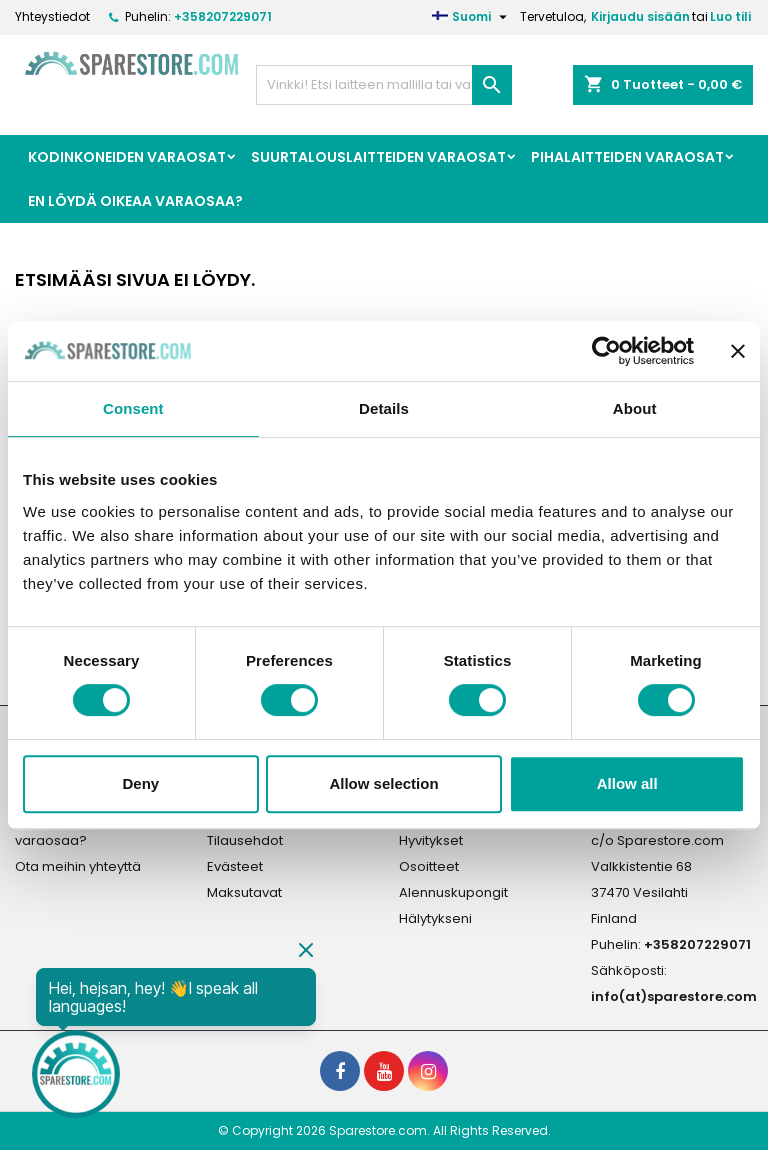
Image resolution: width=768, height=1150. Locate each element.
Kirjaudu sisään (640, 16)
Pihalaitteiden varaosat (627, 157)
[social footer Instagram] (428, 1071)
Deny (140, 783)
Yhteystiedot (52, 16)
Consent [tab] (133, 408)
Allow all (627, 783)
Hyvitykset (431, 840)
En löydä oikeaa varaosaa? (135, 201)
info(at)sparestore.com (674, 996)
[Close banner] (738, 351)
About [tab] (635, 408)
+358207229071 (223, 16)
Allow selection (383, 783)
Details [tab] (384, 408)
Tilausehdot (245, 840)
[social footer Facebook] (340, 1071)
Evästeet (235, 866)
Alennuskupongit (453, 892)
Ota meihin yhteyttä (78, 866)
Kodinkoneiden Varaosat (127, 157)
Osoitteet (429, 866)
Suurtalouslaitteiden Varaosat (378, 157)
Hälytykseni (435, 918)
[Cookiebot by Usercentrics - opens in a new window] (606, 351)
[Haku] (384, 85)
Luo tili (730, 16)
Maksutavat (244, 892)
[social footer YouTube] (384, 1071)
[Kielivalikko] (472, 17)
